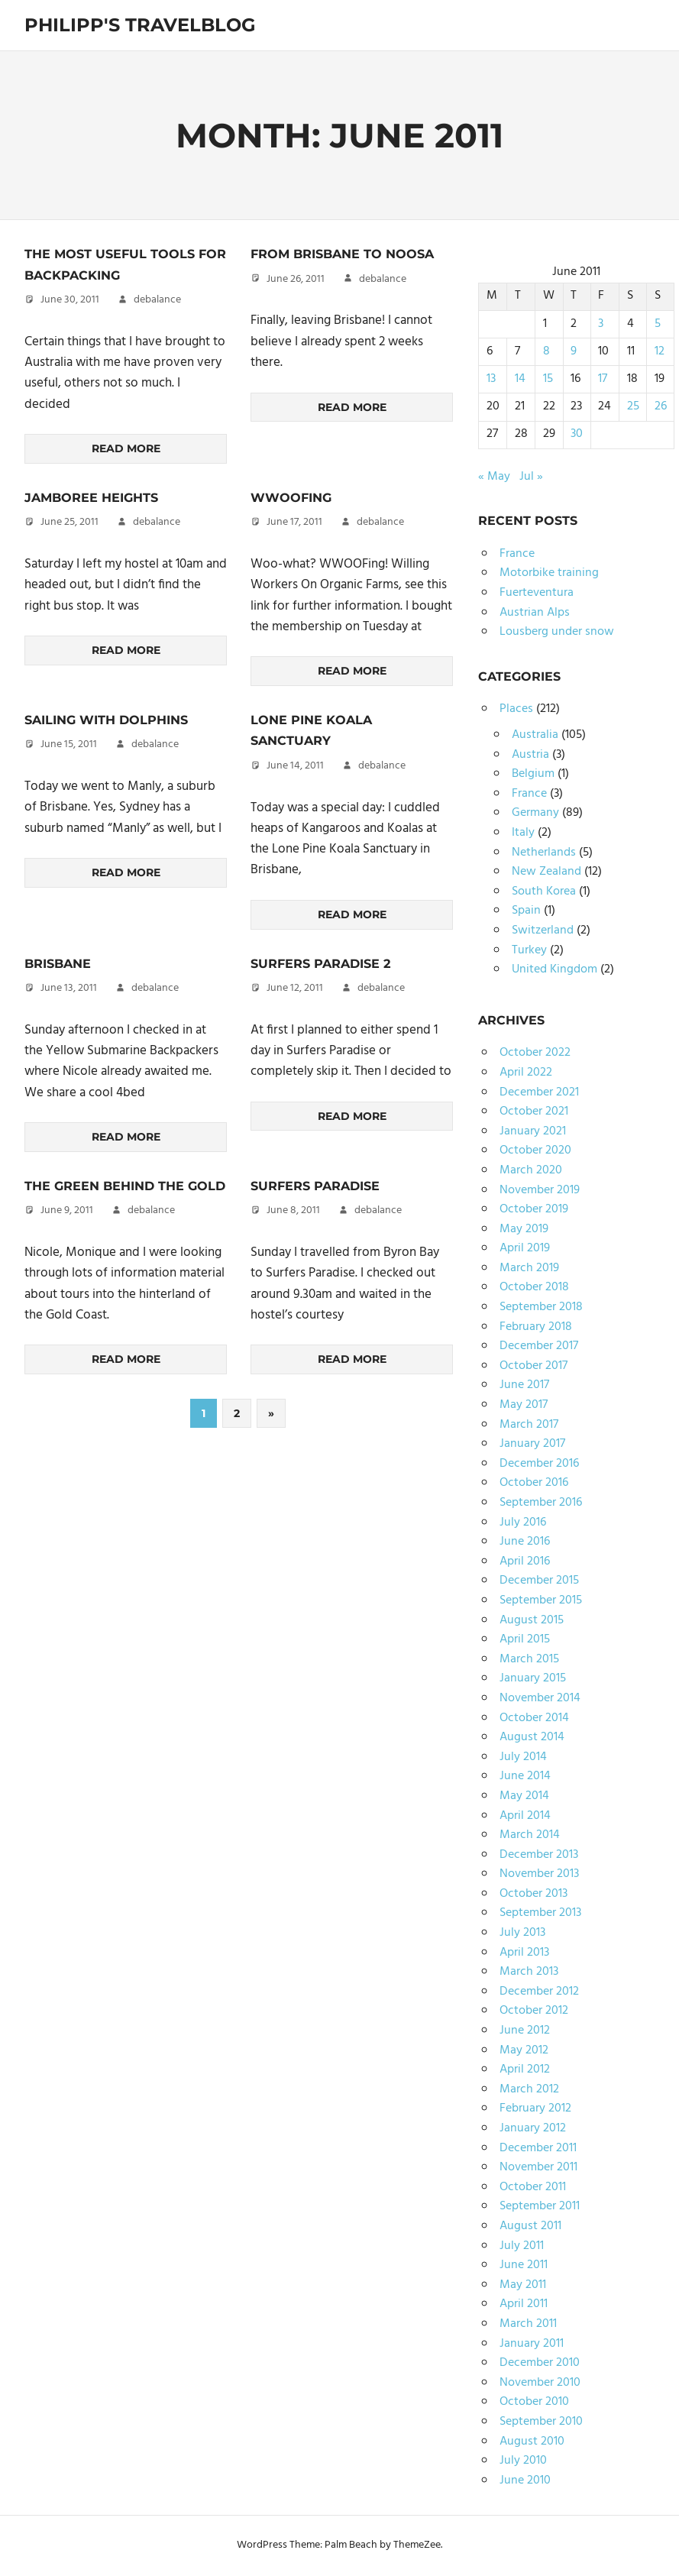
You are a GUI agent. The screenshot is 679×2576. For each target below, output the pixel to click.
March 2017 (529, 1425)
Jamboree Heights (91, 497)
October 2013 (533, 1894)
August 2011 (530, 2226)
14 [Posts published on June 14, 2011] (520, 379)
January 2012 (533, 2128)
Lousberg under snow (557, 632)
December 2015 (539, 1581)
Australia (535, 735)
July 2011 (522, 2246)
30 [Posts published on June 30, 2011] (577, 434)
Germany (535, 813)
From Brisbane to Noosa (342, 254)
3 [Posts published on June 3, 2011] (600, 324)
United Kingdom (554, 969)
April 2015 (525, 1639)
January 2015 (533, 1678)
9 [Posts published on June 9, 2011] (574, 351)
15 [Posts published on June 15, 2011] (548, 379)
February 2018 (536, 1327)
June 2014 (525, 1776)
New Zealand (546, 872)
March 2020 (531, 1170)
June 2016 (525, 1542)
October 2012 (534, 2011)
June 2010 (525, 2480)
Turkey (529, 950)
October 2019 (534, 1209)
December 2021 (539, 1092)
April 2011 (524, 2304)
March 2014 (530, 1835)
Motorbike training (549, 573)
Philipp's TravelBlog (140, 25)
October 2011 (533, 2187)
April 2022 (526, 1073)
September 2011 (540, 2206)
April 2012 (525, 2069)
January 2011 (532, 2344)
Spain (526, 911)
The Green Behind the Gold (124, 1186)
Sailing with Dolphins (106, 720)
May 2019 (524, 1229)
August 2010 (532, 2441)
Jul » (531, 477)
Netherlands (544, 852)
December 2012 (539, 1992)
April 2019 (525, 1248)
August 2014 (532, 1737)
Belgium (533, 774)
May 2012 (524, 2050)
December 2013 (539, 1855)
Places (516, 709)
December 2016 (539, 1464)
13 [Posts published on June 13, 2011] (491, 379)
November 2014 (540, 1698)
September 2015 (541, 1600)
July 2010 (523, 2461)
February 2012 (535, 2108)
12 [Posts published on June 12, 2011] (659, 351)
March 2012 (529, 2089)
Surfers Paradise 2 (320, 963)
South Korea (544, 891)
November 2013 (539, 1874)
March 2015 (529, 1659)
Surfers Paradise (315, 1186)
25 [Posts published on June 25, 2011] (633, 406)
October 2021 (534, 1111)
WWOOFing (291, 497)
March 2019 (529, 1268)
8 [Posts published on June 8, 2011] (546, 351)
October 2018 (534, 1287)
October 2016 (534, 1483)
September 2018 (541, 1307)
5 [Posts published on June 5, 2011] (658, 324)
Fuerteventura (537, 593)
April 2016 (525, 1561)
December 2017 (539, 1346)
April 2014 (525, 1816)
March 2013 (529, 1972)
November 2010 (540, 2383)
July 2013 (522, 1933)
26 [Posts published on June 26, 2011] (661, 406)
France (517, 554)
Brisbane (57, 963)
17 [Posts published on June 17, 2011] (602, 379)
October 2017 (533, 1366)
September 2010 (541, 2422)
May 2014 (524, 1796)
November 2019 (540, 1190)
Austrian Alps (535, 613)
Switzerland (543, 930)
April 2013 (524, 1953)
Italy (523, 833)
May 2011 (523, 2285)
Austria (530, 755)
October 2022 (535, 1053)
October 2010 (534, 2402)
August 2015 (532, 1620)
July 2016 (523, 1522)
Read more (126, 448)
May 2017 (524, 1405)
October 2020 (535, 1150)
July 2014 (523, 1757)
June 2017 (524, 1385)
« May (494, 477)
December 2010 (540, 2363)
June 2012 (525, 2030)
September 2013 (540, 1913)
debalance (157, 300)
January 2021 (533, 1131)
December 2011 (538, 2148)
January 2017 (532, 1444)
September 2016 (541, 1503)
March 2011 (528, 2324)
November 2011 (538, 2167)
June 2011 (524, 2265)
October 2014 (534, 1718)
